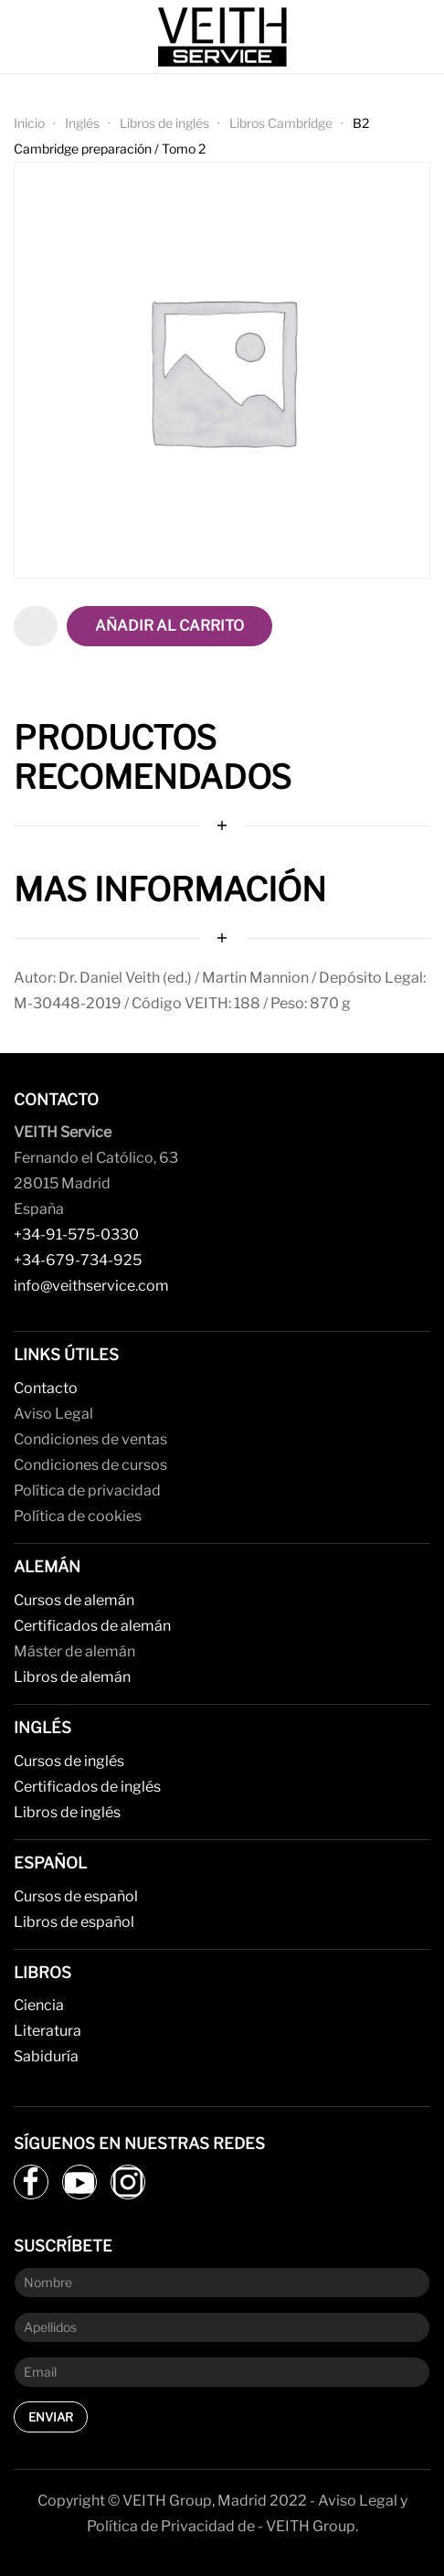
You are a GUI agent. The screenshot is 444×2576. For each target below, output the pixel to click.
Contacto (46, 1388)
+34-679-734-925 (78, 1260)
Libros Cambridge (281, 123)
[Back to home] (222, 36)
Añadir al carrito (169, 625)
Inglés (82, 123)
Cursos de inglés (69, 1761)
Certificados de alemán (92, 1625)
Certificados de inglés (87, 1786)
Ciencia (39, 2005)
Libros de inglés (164, 123)
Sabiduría (46, 2056)
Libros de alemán (72, 1677)
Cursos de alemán (74, 1600)
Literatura (47, 2030)
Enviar (50, 2417)
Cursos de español (76, 1896)
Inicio (29, 123)
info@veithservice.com (91, 1285)
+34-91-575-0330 (76, 1234)
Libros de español (74, 1922)
